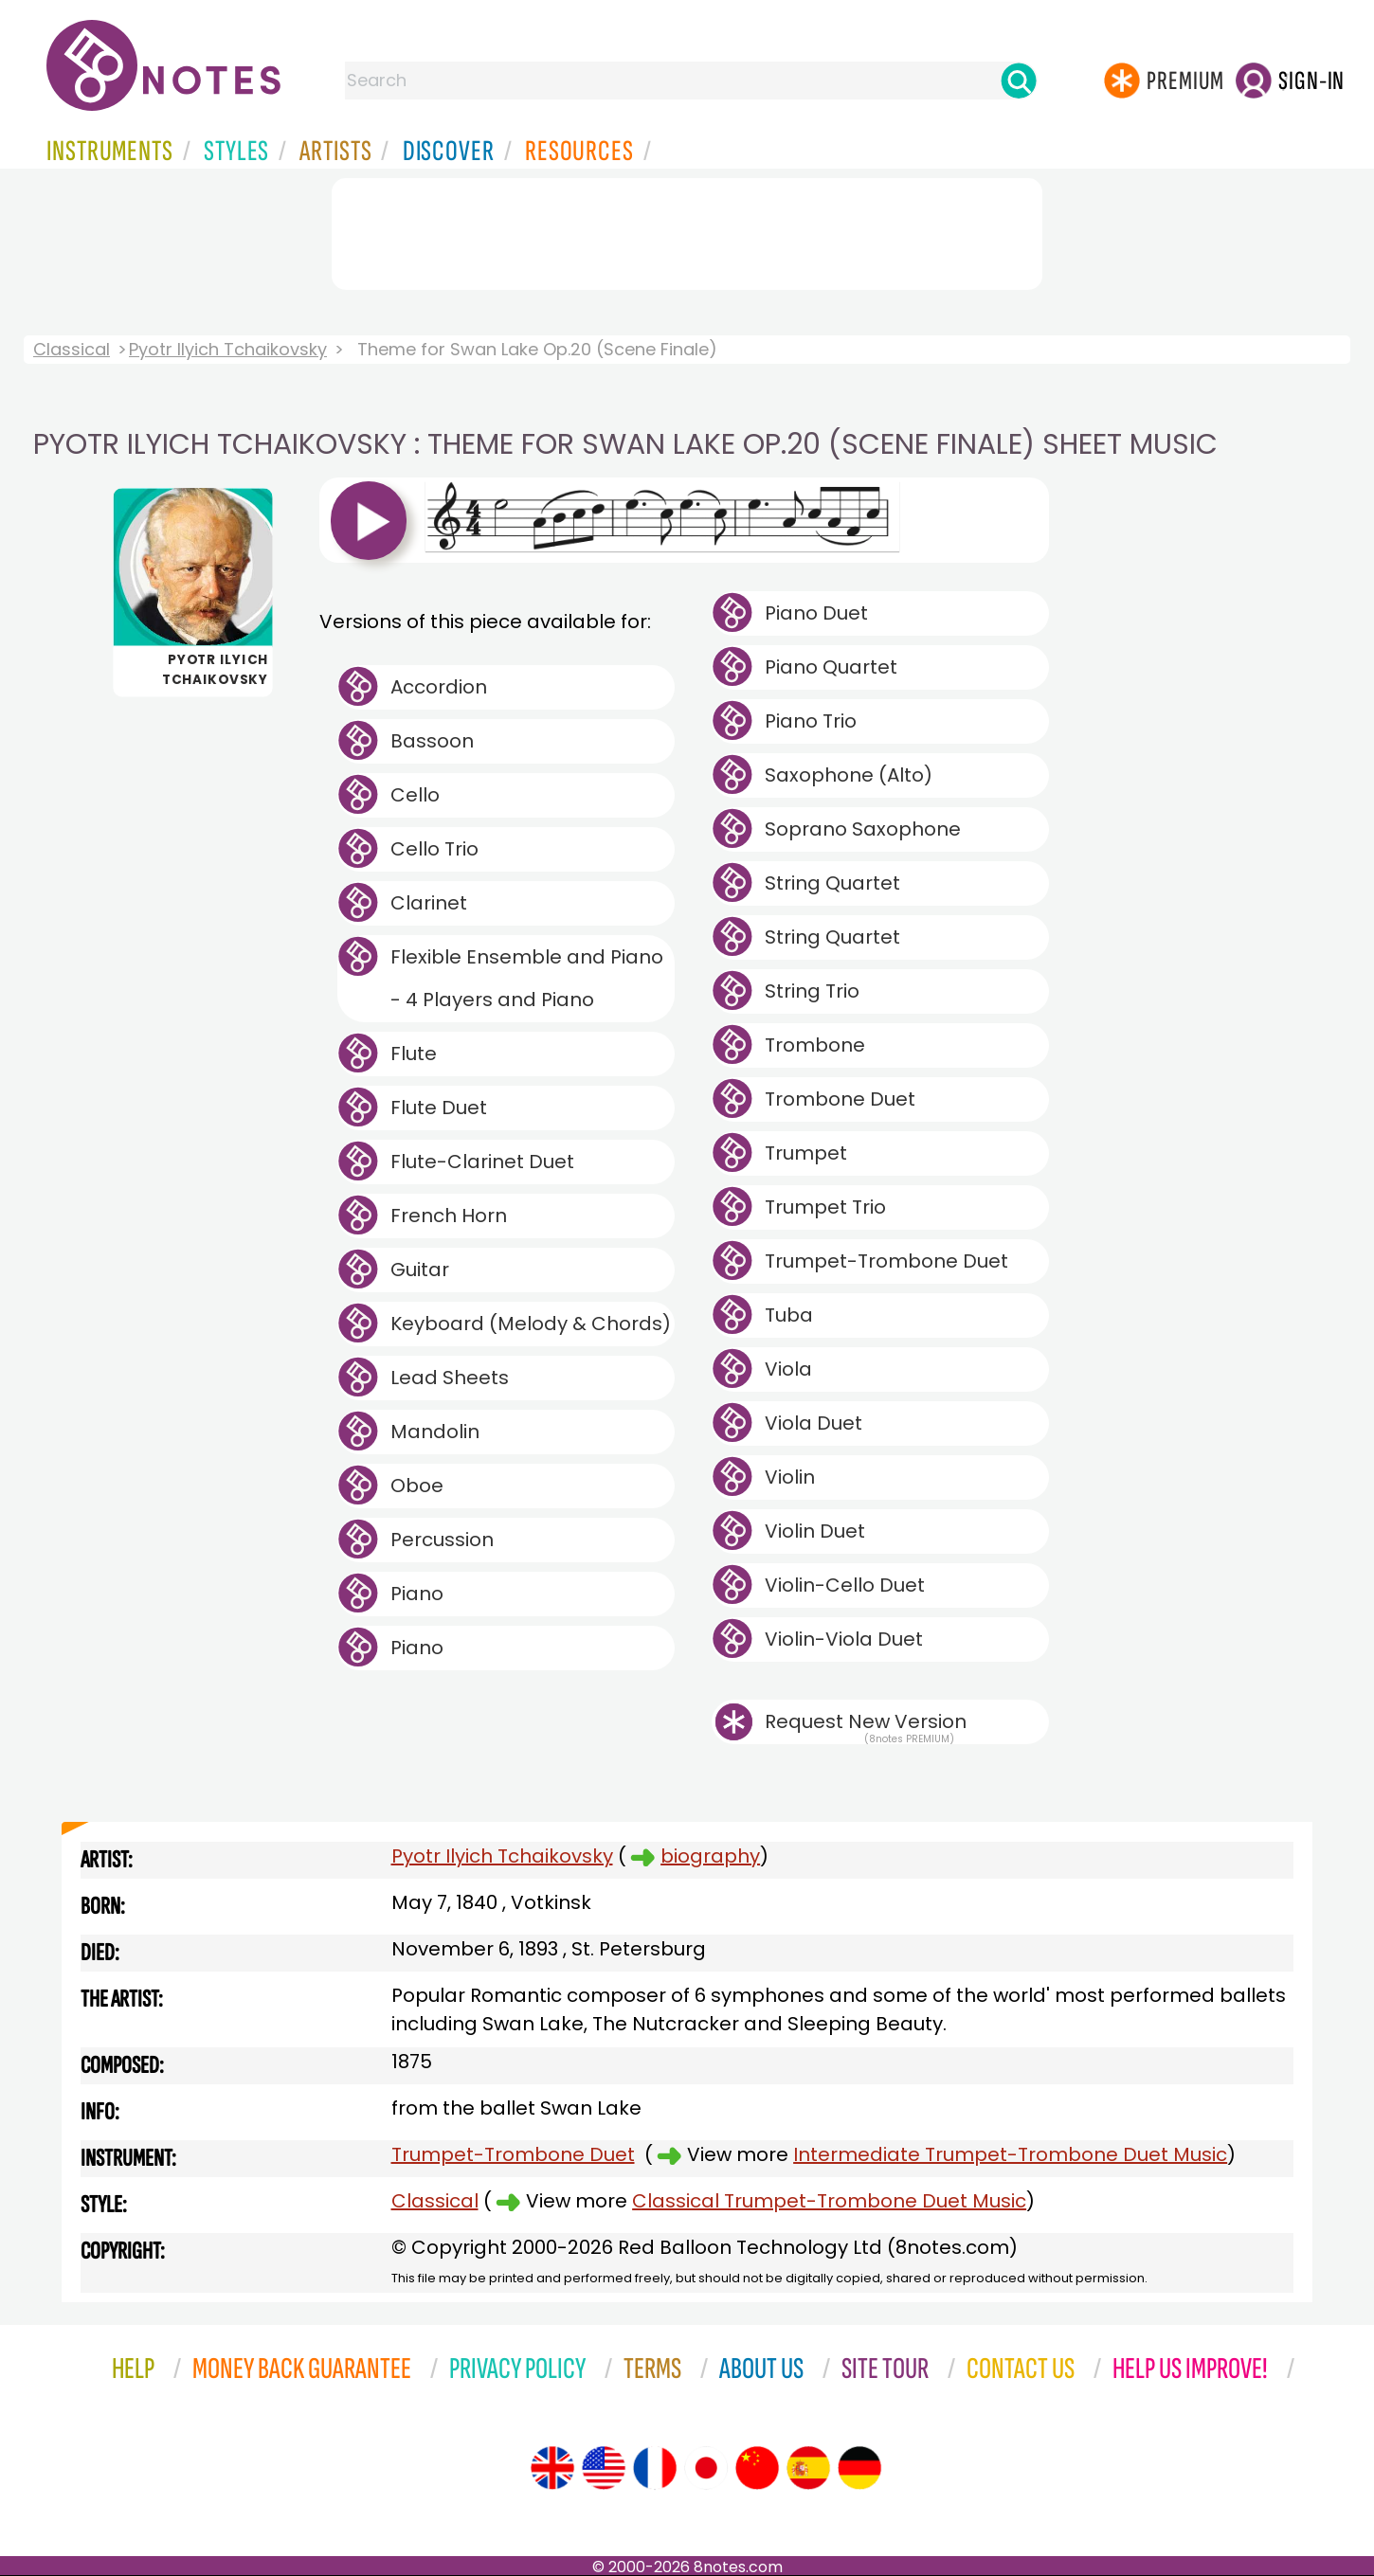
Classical (71, 349)
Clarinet (428, 903)
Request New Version (866, 1721)
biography (710, 1856)
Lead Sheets (449, 1377)
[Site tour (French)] (654, 2468)
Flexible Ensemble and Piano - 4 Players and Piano (526, 978)
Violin (790, 1477)
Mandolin (434, 1431)
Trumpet (806, 1153)
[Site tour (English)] (552, 2468)
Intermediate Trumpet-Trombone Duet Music (1010, 2154)
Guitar (419, 1269)
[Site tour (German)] (859, 2468)
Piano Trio (811, 721)
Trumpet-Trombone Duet (886, 1261)
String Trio (812, 991)
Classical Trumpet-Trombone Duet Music (829, 2201)
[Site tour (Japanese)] (706, 2468)
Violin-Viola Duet (844, 1639)
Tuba (789, 1315)
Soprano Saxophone (863, 829)
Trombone (815, 1045)
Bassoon (432, 741)
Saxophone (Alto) (848, 775)
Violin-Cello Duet (845, 1585)
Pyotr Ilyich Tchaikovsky (228, 349)
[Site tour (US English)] (603, 2468)
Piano (416, 1593)
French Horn (448, 1215)
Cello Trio (434, 849)
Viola (788, 1369)
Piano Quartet (831, 667)
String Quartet (832, 883)
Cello (415, 795)
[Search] (1019, 81)
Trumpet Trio (825, 1207)
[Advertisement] (687, 230)
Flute (413, 1053)
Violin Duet (815, 1531)
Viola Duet (813, 1423)
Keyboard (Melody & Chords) (530, 1323)
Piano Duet (816, 613)
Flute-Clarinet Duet (482, 1161)
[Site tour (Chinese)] (757, 2468)
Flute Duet (438, 1107)
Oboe (416, 1485)
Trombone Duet (840, 1099)
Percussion (442, 1539)
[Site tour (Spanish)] (808, 2468)
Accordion (438, 687)
